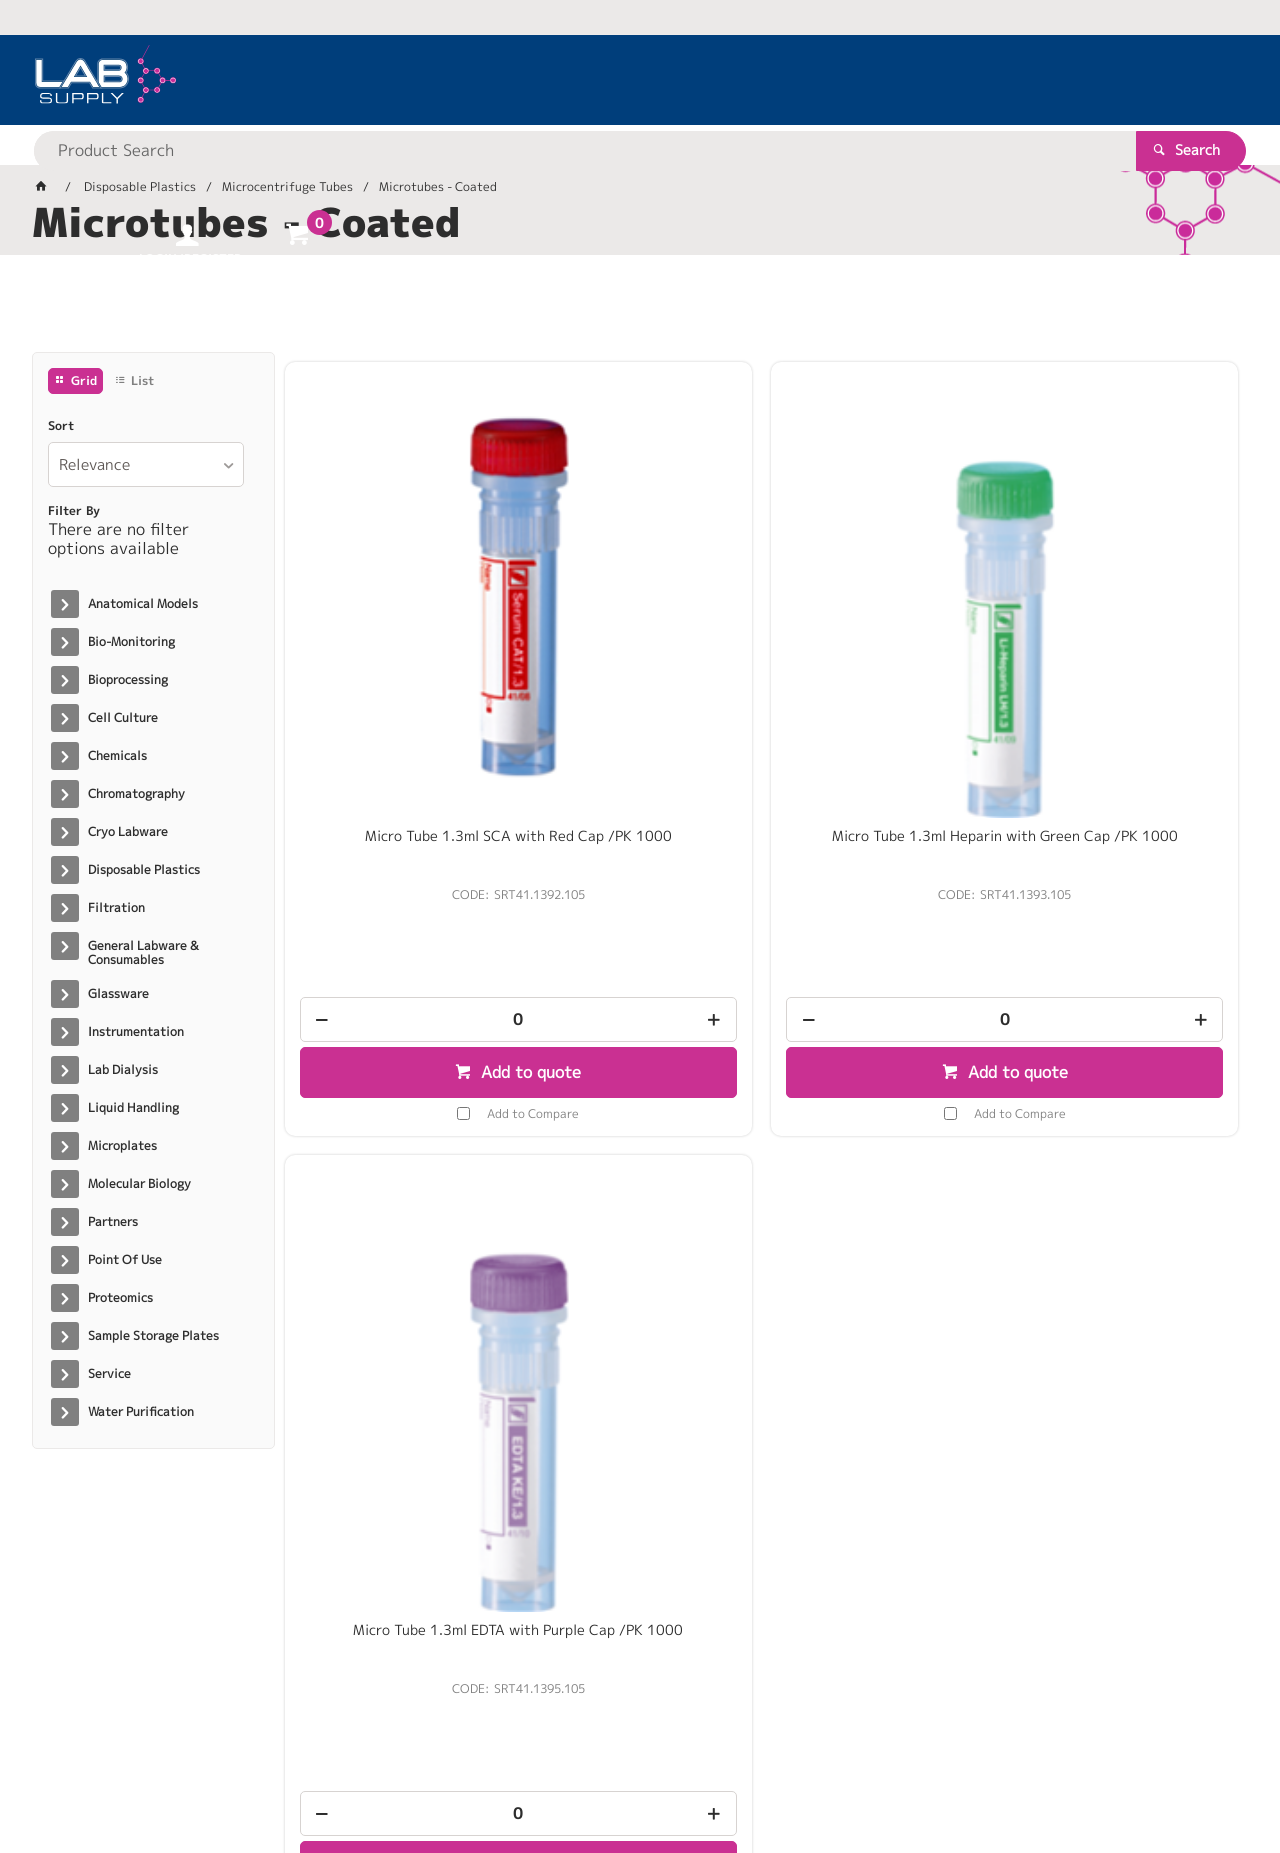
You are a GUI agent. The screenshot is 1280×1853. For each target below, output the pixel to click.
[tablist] (640, 311)
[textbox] (605, 80)
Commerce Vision (417, 1774)
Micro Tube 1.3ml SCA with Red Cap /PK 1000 (397, 618)
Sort (61, 426)
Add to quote (407, 846)
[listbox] (146, 464)
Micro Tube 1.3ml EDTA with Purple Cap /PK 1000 (883, 618)
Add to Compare (412, 886)
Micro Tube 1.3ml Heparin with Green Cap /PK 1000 (640, 618)
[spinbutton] (397, 793)
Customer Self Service (269, 1774)
